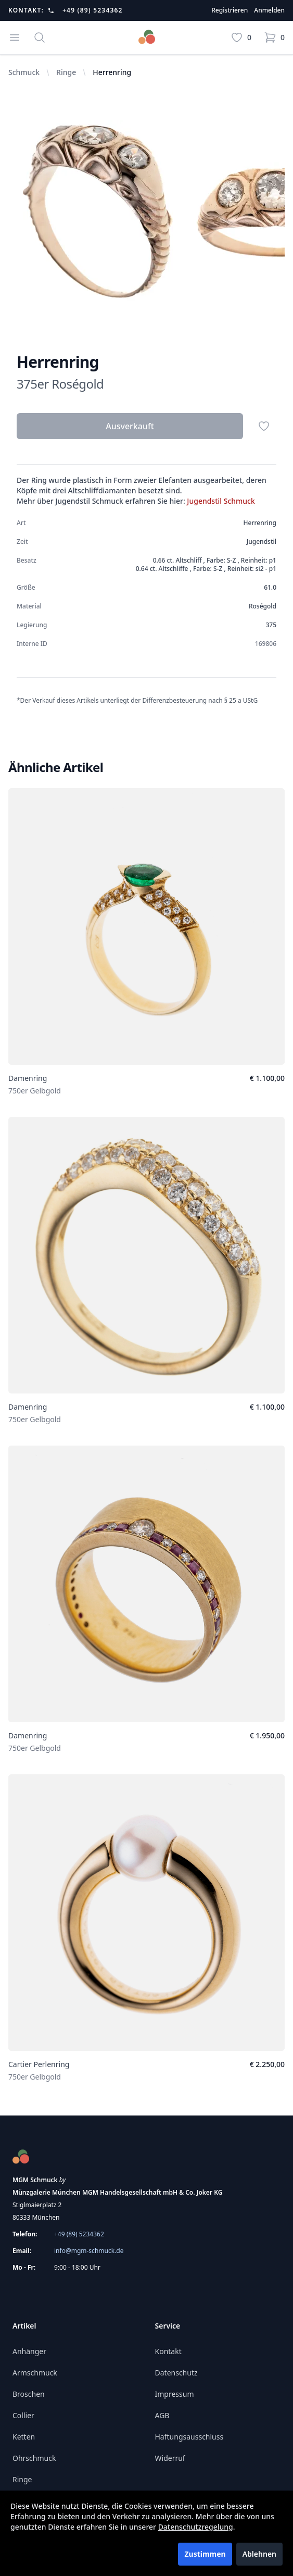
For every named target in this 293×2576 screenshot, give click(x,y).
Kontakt (168, 2351)
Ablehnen (259, 2554)
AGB (162, 2415)
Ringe (66, 72)
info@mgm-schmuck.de (88, 2250)
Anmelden (269, 10)
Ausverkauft (130, 426)
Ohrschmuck (34, 2458)
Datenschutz (176, 2373)
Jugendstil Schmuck (220, 501)
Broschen (28, 2394)
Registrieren (229, 10)
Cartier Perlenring (38, 2064)
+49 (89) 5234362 (92, 10)
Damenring (27, 1078)
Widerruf (170, 2458)
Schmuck (24, 72)
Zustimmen (204, 2554)
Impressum (174, 2394)
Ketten (23, 2437)
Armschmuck (34, 2373)
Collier (23, 2415)
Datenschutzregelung (195, 2527)
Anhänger (29, 2351)
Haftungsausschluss (189, 2437)
